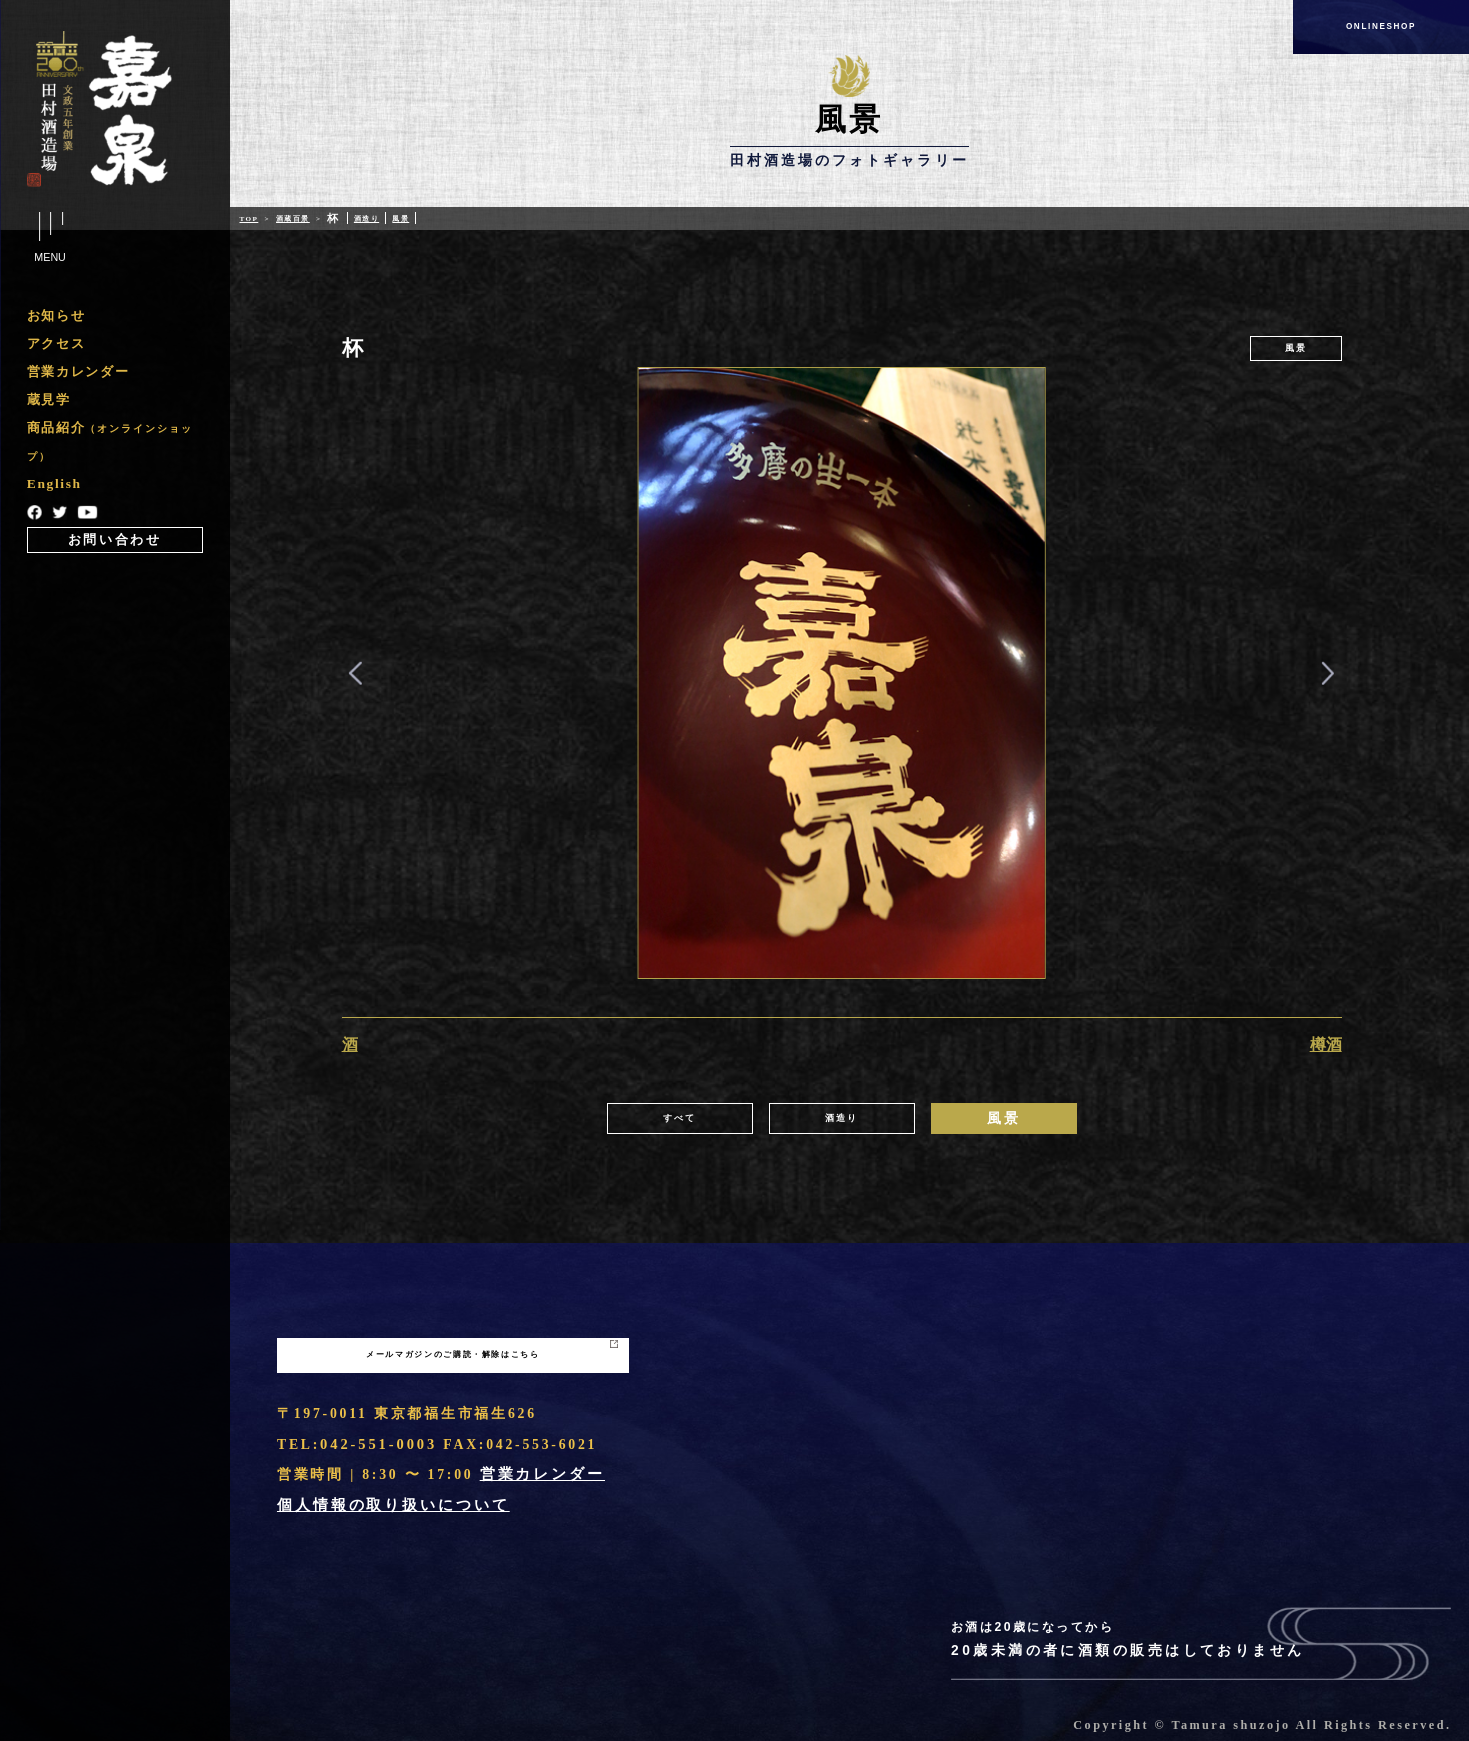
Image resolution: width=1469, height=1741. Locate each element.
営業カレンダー (77, 374)
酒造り (407, 218)
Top (253, 218)
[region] (115, 430)
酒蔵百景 (314, 218)
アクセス (56, 345)
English (55, 490)
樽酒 (1326, 1044)
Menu (50, 238)
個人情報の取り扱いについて (386, 1505)
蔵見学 (48, 403)
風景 (453, 218)
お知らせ (56, 316)
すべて (679, 1118)
